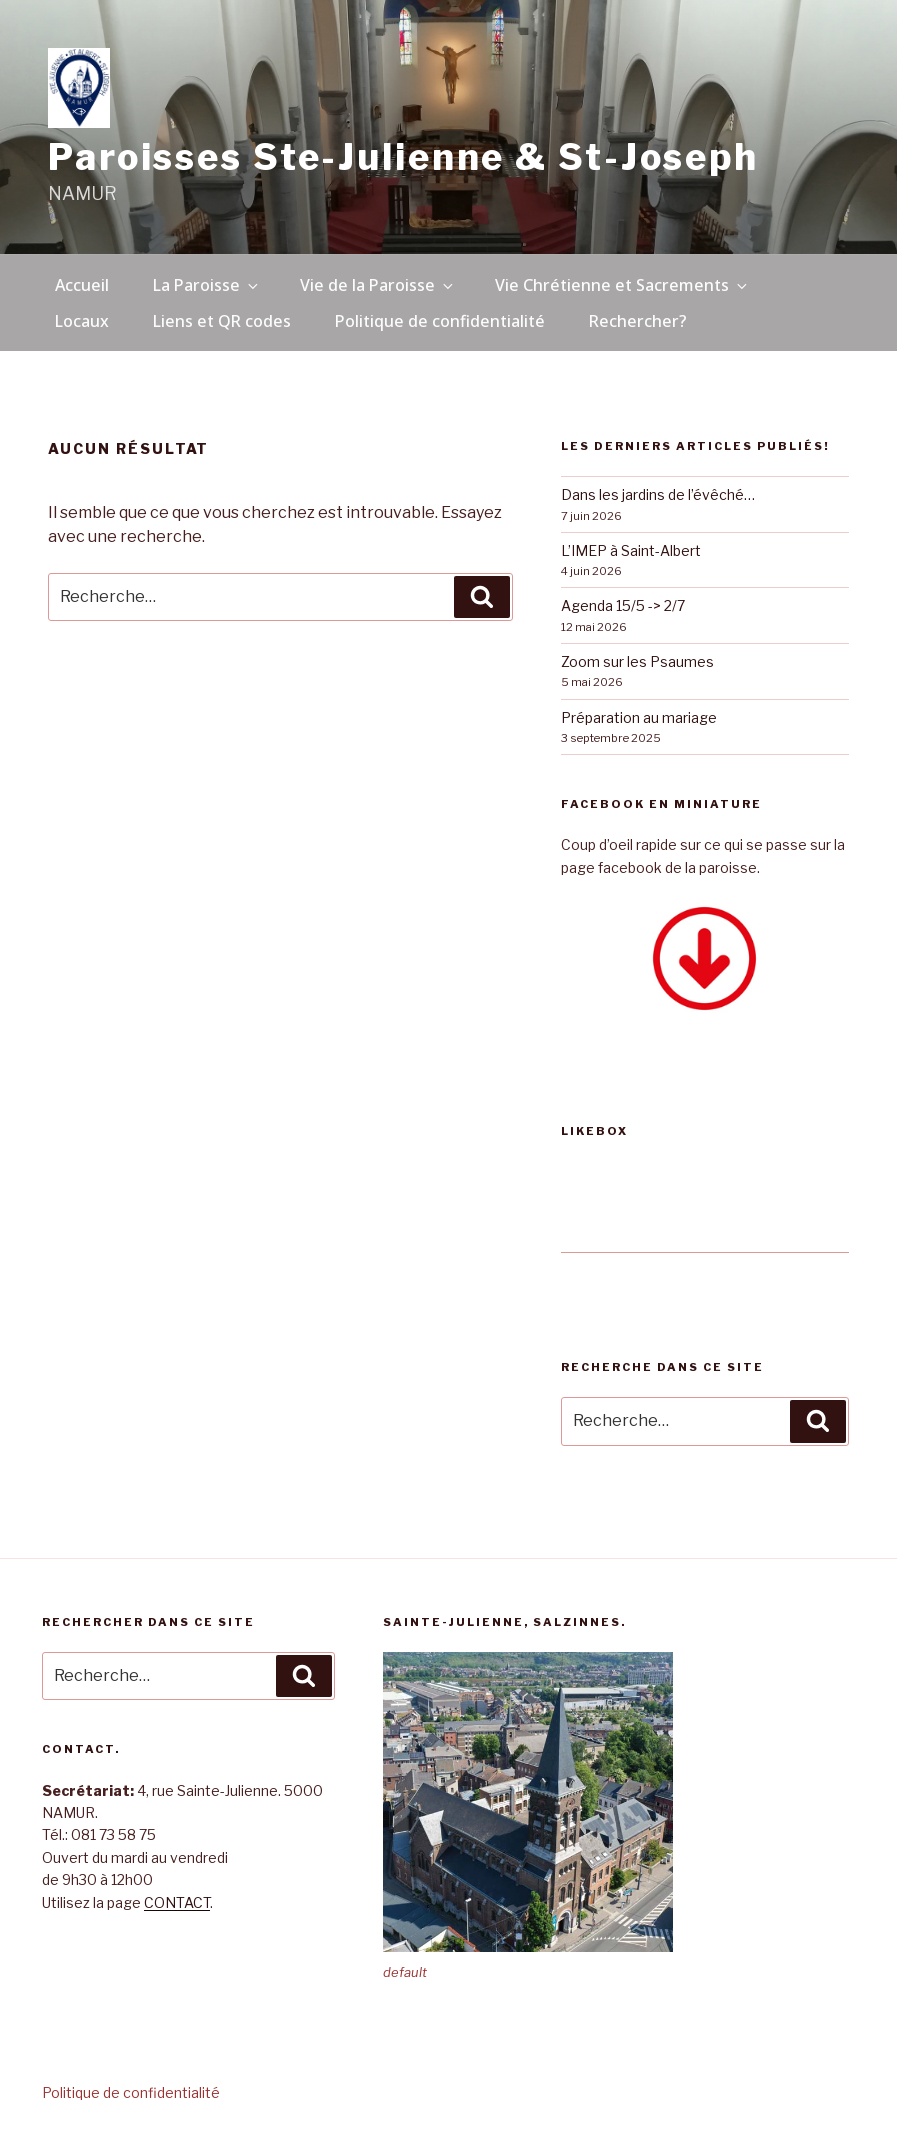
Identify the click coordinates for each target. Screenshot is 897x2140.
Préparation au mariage (639, 717)
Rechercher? (638, 321)
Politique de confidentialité (440, 321)
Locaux (82, 321)
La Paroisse (207, 285)
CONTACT (177, 1902)
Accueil (82, 285)
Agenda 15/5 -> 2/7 (623, 605)
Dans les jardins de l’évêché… (658, 494)
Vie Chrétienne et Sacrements (622, 285)
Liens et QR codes (222, 321)
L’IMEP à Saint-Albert (631, 550)
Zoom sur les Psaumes (637, 661)
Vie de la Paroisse (378, 285)
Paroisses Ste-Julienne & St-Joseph (403, 157)
